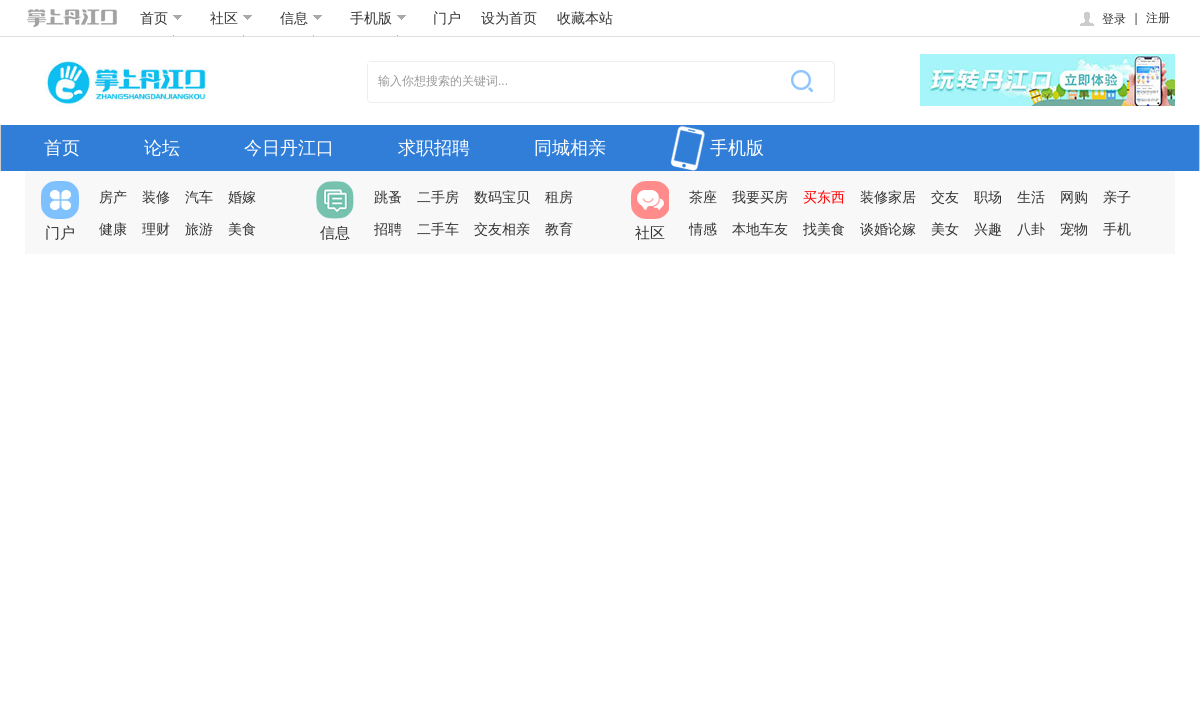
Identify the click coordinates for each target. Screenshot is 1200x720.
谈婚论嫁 (888, 229)
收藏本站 (585, 18)
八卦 (1031, 229)
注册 (1158, 18)
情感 (703, 229)
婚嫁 (242, 197)
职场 (988, 197)
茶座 (703, 197)
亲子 (1117, 197)
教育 (559, 229)
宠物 (1074, 229)
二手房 (438, 197)
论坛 (162, 148)
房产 (113, 197)
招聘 (388, 229)
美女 (945, 229)
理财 (156, 229)
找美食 (824, 229)
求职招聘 (434, 148)
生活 (1031, 197)
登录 (1101, 19)
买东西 (824, 197)
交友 (945, 197)
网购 (1074, 197)
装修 (156, 197)
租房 (559, 197)
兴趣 (988, 229)
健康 (113, 229)
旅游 (199, 229)
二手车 (438, 229)
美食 (242, 229)
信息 (301, 18)
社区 (231, 18)
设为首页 (509, 18)
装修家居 (888, 197)
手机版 (378, 18)
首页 (161, 18)
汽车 (199, 197)
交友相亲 (502, 229)
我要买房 (760, 197)
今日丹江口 (289, 148)
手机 (1117, 229)
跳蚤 (388, 197)
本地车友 (760, 229)
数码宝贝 (502, 197)
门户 (447, 18)
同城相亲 (570, 148)
